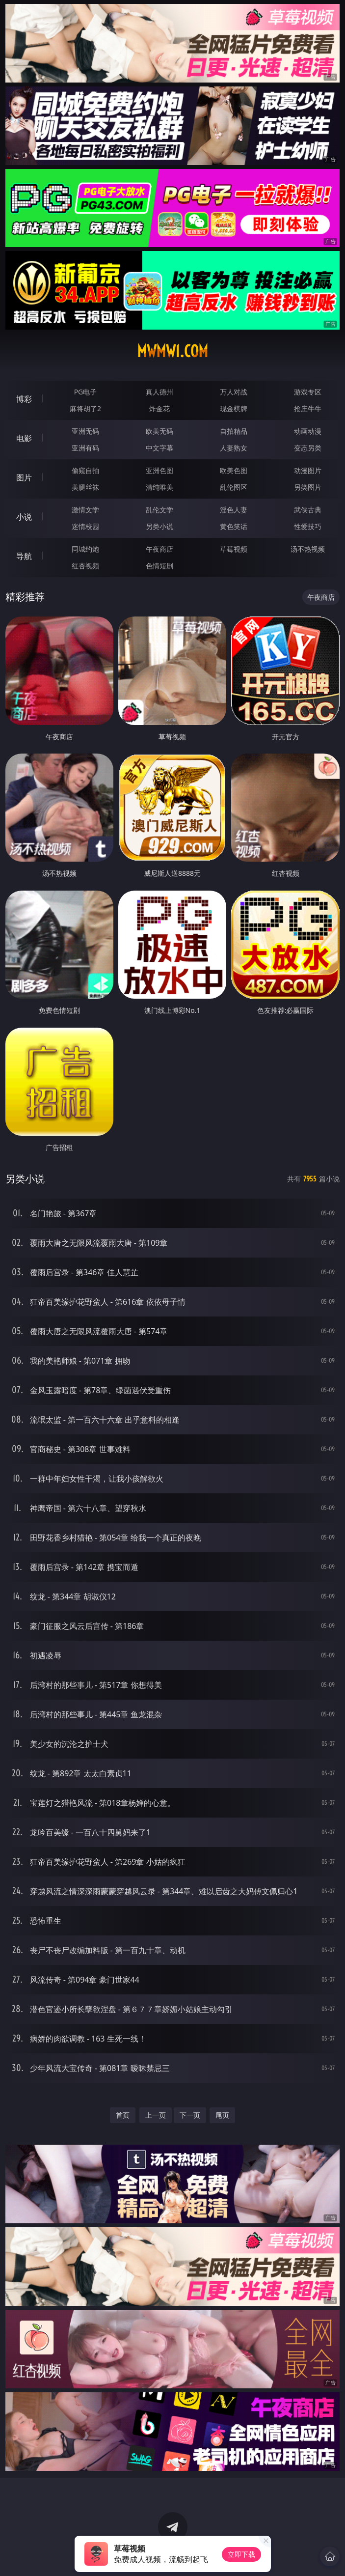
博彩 (24, 398)
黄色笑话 (233, 526)
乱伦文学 (159, 509)
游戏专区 (307, 391)
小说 (24, 516)
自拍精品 (233, 431)
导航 (24, 556)
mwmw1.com (172, 351)
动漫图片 (307, 470)
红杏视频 (85, 565)
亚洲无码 (85, 431)
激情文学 (85, 509)
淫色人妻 (233, 509)
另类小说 (159, 526)
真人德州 (159, 391)
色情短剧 (159, 565)
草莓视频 (233, 549)
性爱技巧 (307, 526)
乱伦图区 (233, 487)
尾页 (222, 2115)
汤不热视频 (308, 549)
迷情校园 (85, 526)
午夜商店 (159, 549)
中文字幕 (159, 447)
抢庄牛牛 (307, 408)
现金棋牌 (233, 408)
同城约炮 (85, 549)
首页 (123, 2115)
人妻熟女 (233, 447)
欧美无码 (159, 431)
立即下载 (241, 2554)
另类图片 (307, 487)
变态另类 (307, 447)
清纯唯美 (159, 487)
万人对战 (233, 391)
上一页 (155, 2115)
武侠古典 (307, 509)
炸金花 (159, 408)
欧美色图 (233, 470)
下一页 (190, 2115)
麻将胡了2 (85, 408)
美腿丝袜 (85, 487)
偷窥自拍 (85, 470)
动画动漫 (307, 431)
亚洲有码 (85, 447)
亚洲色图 (159, 470)
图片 (24, 477)
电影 (24, 438)
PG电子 (85, 391)
